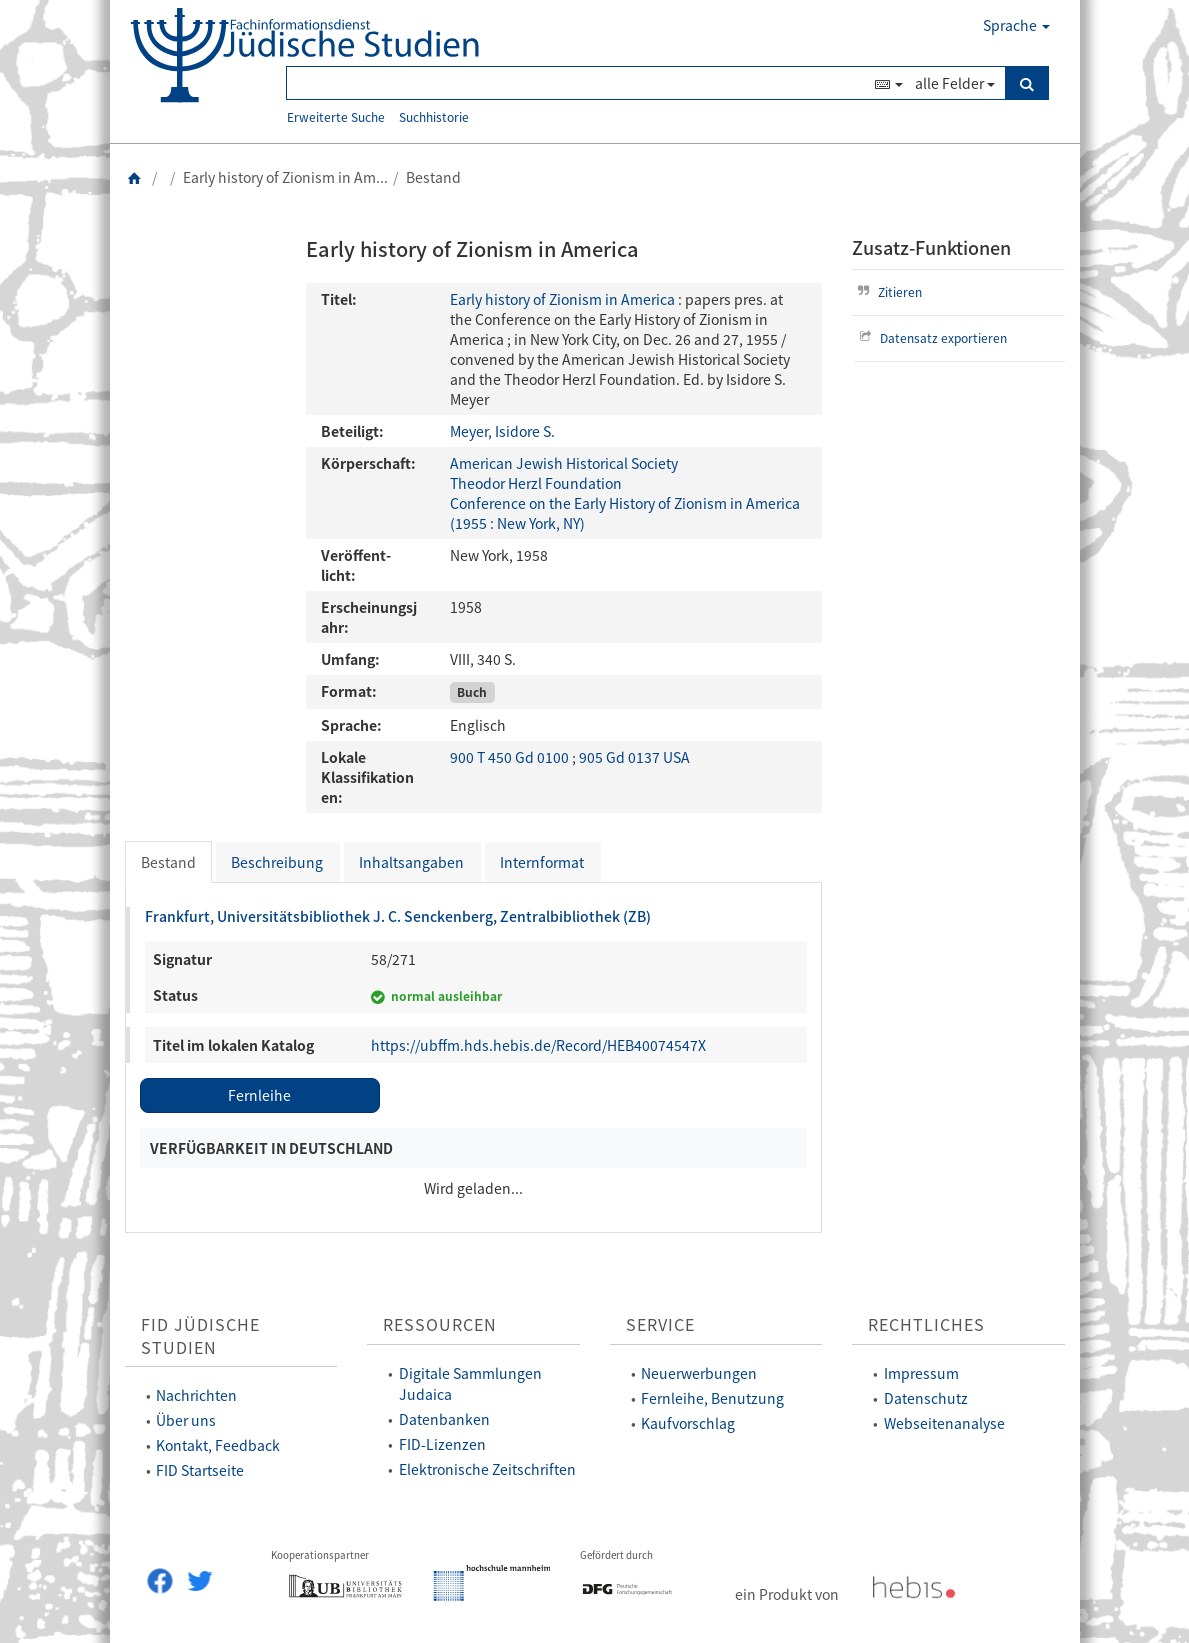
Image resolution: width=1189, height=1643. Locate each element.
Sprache (1016, 25)
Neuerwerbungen (699, 1373)
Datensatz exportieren (930, 337)
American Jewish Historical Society (564, 463)
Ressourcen (440, 1324)
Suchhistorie (434, 116)
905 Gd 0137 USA (634, 757)
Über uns (186, 1420)
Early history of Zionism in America (562, 299)
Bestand (168, 862)
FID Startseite (200, 1470)
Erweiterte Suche (336, 116)
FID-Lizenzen (442, 1444)
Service (660, 1324)
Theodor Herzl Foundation (536, 483)
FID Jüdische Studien (200, 1336)
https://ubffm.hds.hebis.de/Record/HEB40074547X (538, 1045)
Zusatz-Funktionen (931, 247)
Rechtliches (926, 1324)
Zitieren (887, 291)
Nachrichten (196, 1395)
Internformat (542, 862)
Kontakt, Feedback (218, 1445)
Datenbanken (444, 1419)
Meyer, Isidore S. (502, 431)
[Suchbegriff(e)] (578, 83)
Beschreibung (277, 862)
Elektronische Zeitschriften (487, 1469)
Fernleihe (259, 1095)
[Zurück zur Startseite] (135, 177)
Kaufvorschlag (688, 1423)
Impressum (921, 1373)
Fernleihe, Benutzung (712, 1398)
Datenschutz (926, 1398)
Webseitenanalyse (944, 1423)
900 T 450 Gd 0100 (511, 757)
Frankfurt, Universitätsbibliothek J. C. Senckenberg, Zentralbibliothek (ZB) (398, 916)
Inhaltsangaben (411, 862)
